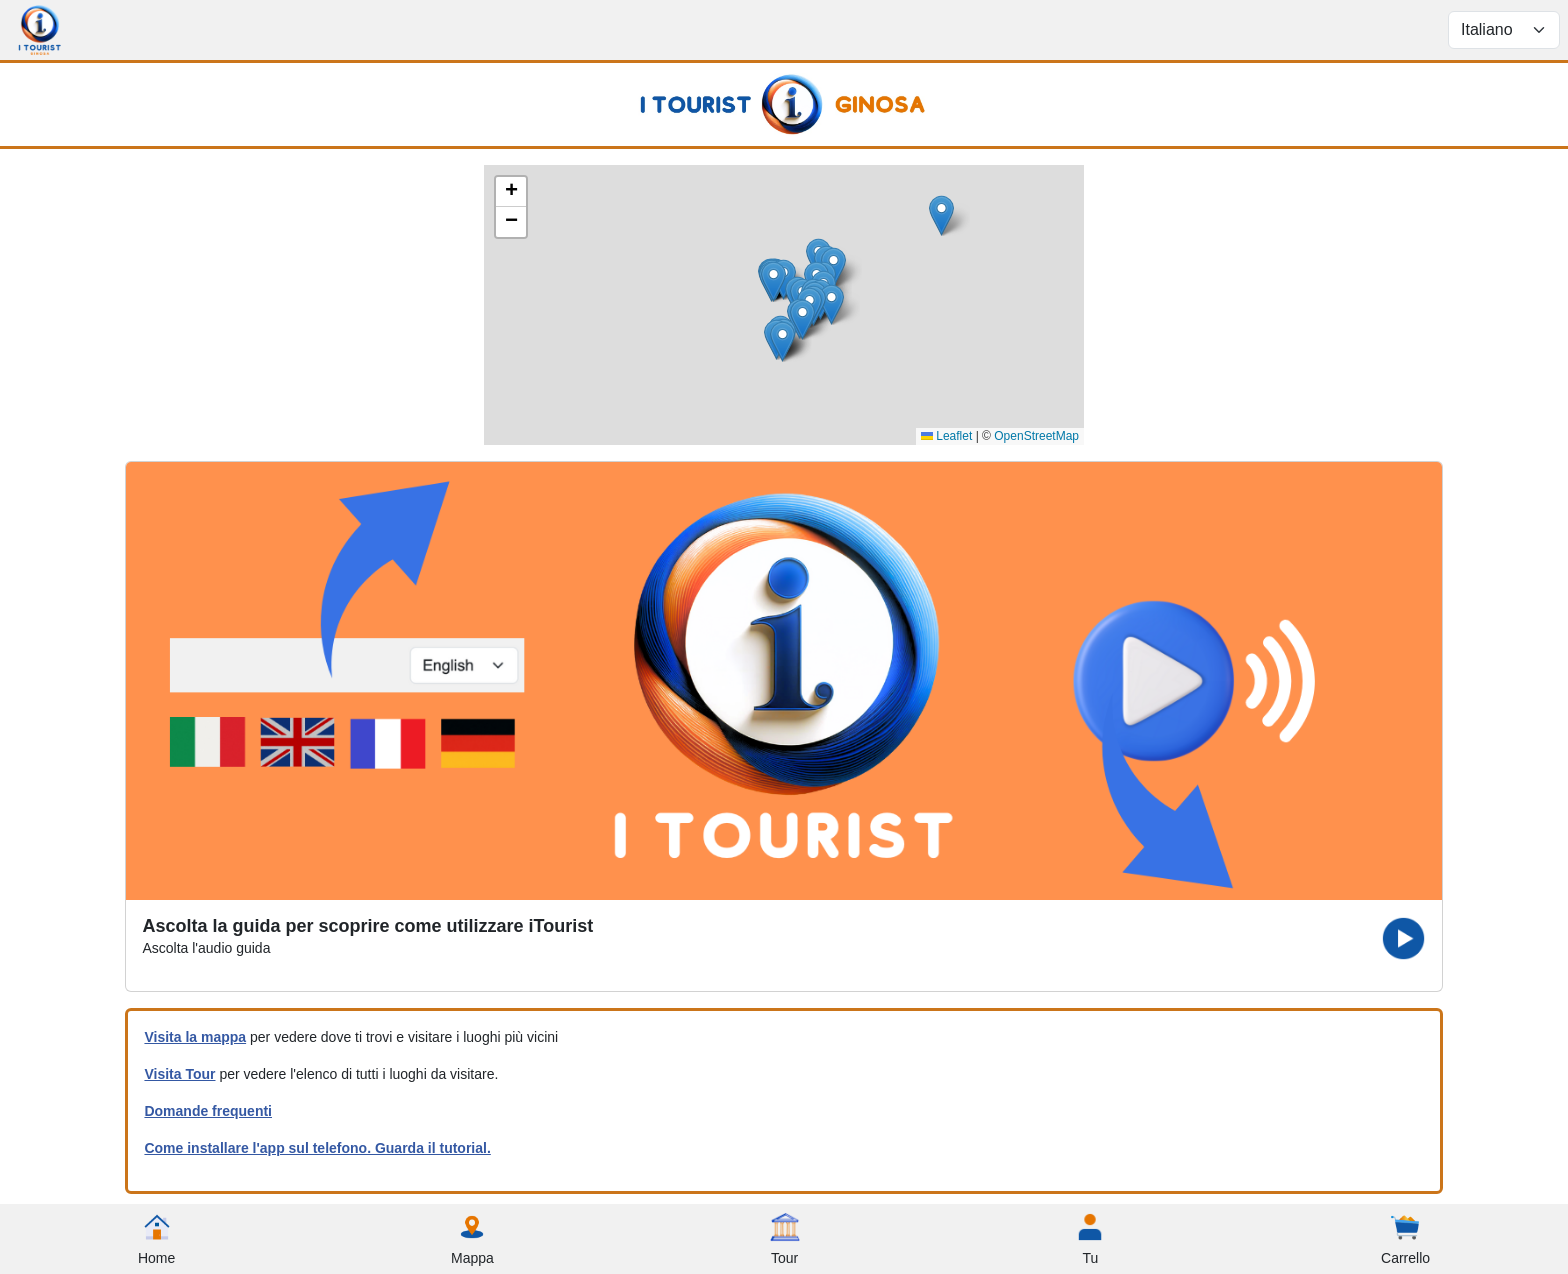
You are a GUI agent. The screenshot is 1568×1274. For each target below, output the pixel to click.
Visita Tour (179, 1074)
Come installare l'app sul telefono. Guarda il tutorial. (317, 1148)
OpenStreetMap (1036, 436)
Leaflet (946, 436)
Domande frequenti (208, 1111)
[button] (773, 281)
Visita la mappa (195, 1037)
